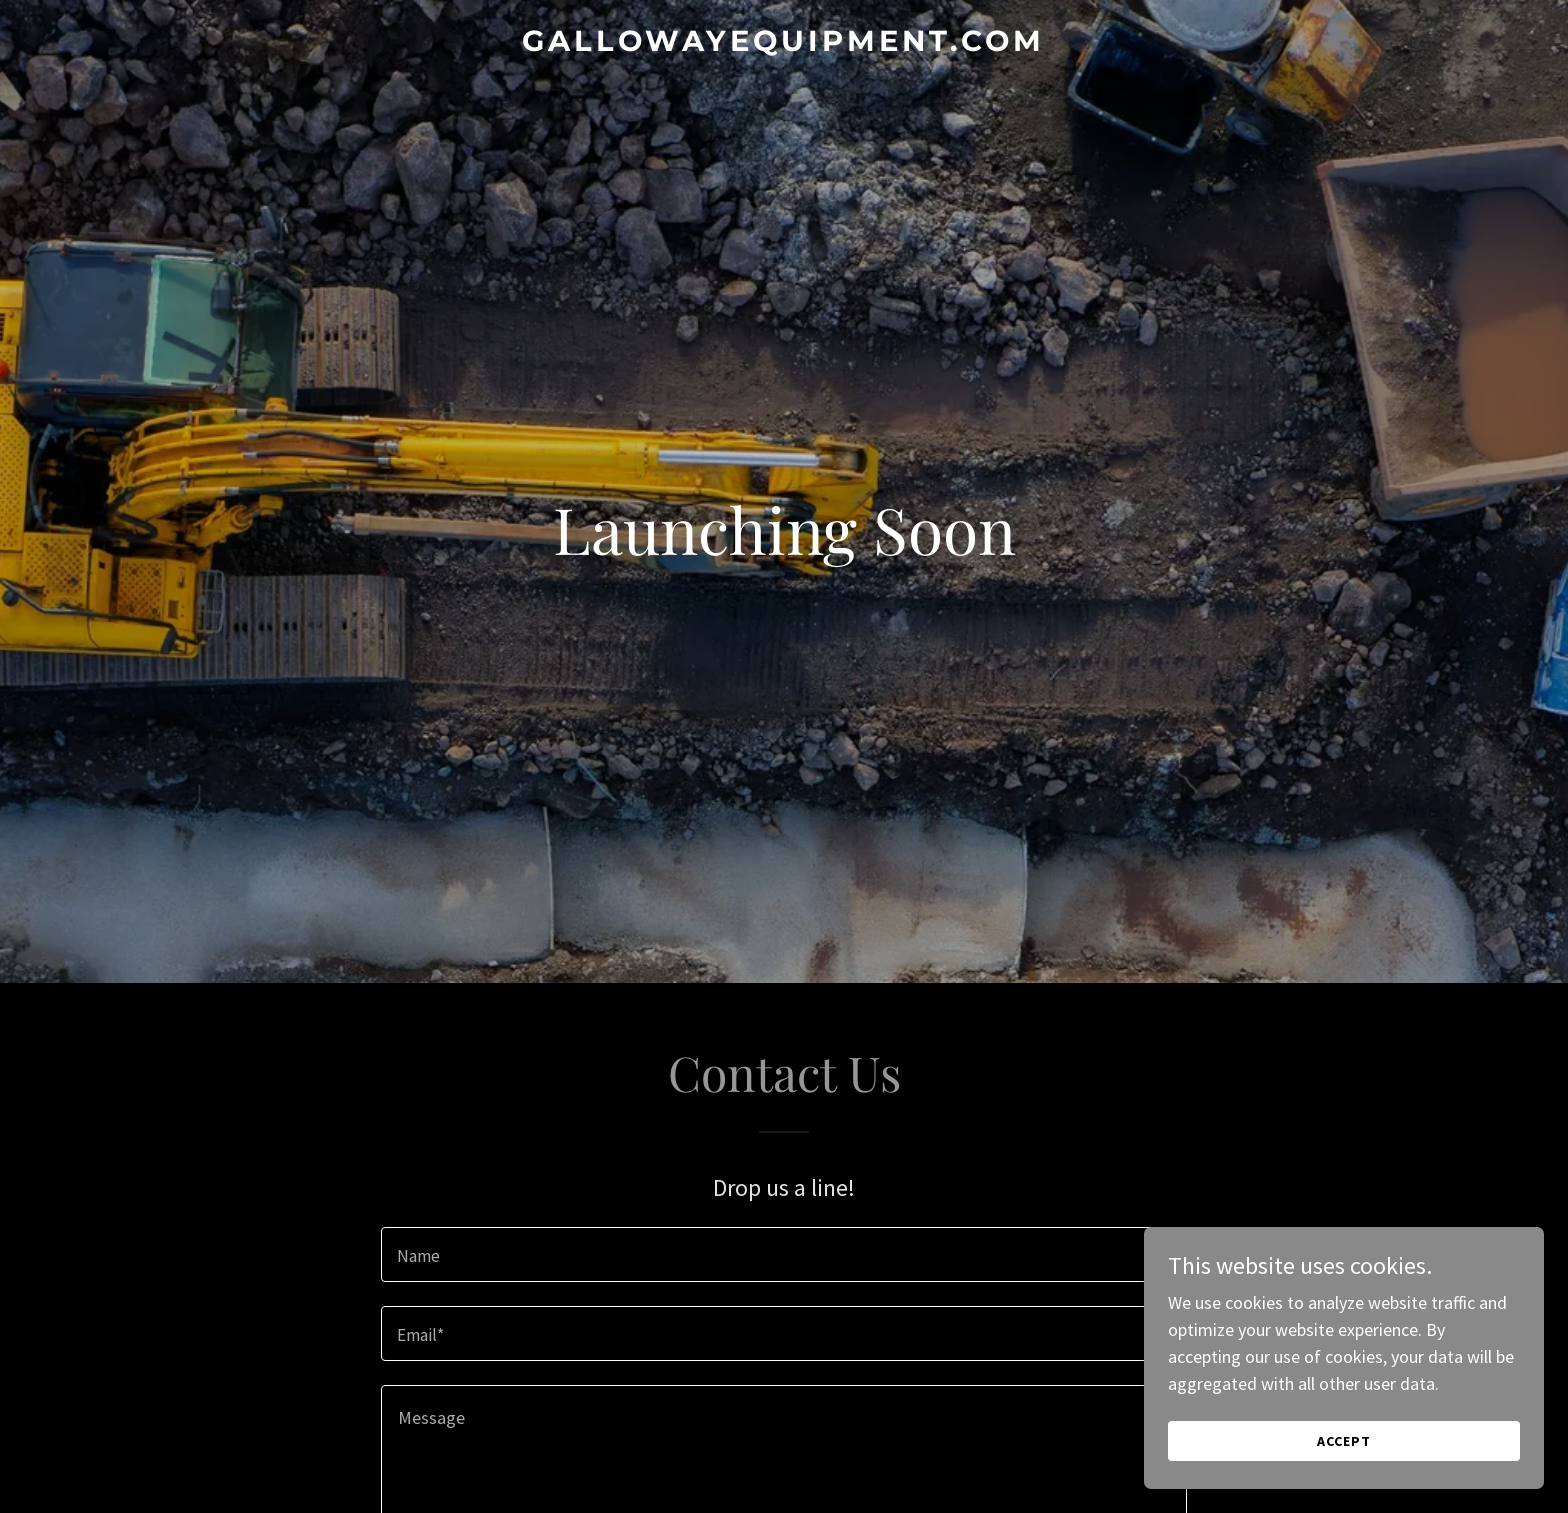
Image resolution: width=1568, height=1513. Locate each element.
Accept (1344, 1441)
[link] (784, 44)
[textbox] (783, 1254)
